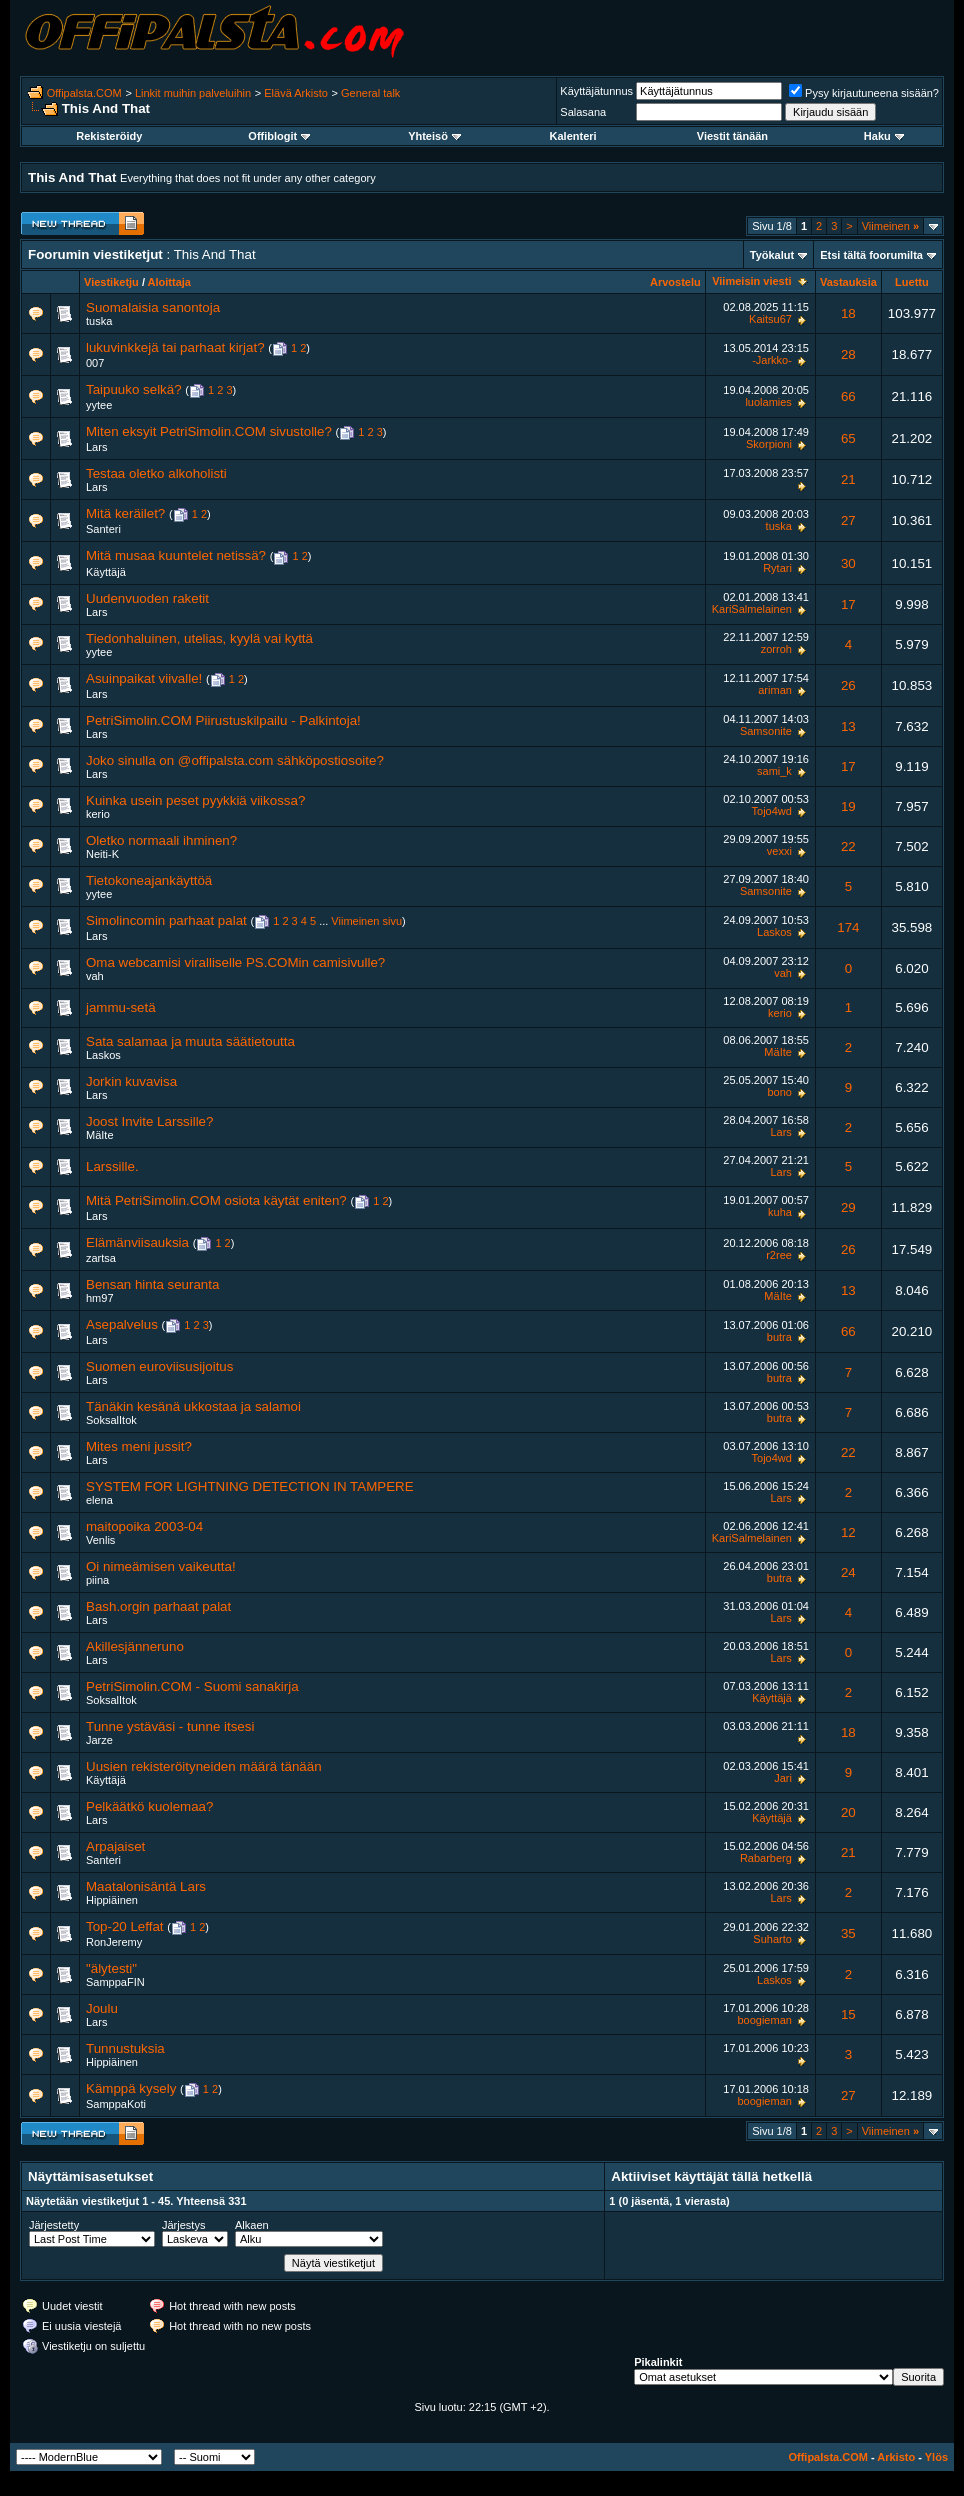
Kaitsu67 (770, 319)
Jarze (99, 1740)
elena (99, 1500)
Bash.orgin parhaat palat (158, 1606)
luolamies (768, 402)
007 (95, 363)
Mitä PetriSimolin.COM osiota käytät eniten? (216, 1200)
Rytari (777, 568)
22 (848, 846)
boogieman (764, 2020)
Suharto (772, 1939)
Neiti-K (102, 854)
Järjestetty (54, 2225)
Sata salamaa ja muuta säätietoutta (190, 1041)
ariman (775, 690)
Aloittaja (169, 282)
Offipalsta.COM (84, 93)
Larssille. (112, 1166)
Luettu (912, 282)
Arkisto (896, 2457)
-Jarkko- (772, 360)
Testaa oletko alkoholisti (156, 473)
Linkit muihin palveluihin (193, 93)
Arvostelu (675, 282)
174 (848, 927)
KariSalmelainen (752, 609)
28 (848, 354)
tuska (99, 321)
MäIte (778, 1052)
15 (848, 2014)
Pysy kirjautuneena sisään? (864, 93)
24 (848, 1572)
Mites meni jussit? (139, 1446)
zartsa (101, 1258)
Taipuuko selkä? (134, 389)
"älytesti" (111, 1968)
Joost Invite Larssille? (149, 1121)
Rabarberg (766, 1858)
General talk (370, 93)
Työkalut (772, 255)
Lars (96, 447)
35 (848, 1933)
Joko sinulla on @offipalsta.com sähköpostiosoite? (235, 760)
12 (848, 1532)
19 (848, 806)
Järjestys (183, 2225)
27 (848, 520)
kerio (98, 814)
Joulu (102, 2008)
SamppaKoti (116, 2104)
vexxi (779, 851)
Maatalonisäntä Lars (146, 1886)
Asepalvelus (122, 1324)
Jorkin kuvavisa (131, 1081)
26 (848, 685)
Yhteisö (434, 136)
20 (848, 1812)
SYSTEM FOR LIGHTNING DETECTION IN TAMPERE (250, 1486)
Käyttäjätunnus (596, 91)
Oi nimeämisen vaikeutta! (161, 1566)
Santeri (103, 529)
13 (848, 726)
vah (95, 976)
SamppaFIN (115, 1982)
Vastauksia (848, 282)
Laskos (774, 932)
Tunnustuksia (125, 2048)
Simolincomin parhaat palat (166, 920)
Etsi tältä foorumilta (871, 255)
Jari (783, 1778)
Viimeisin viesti (751, 281)
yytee (99, 405)
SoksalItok (111, 1420)
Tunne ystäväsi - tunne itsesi (170, 1726)
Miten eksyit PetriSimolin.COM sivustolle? (209, 431)
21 (848, 479)
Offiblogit (279, 136)
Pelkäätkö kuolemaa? (149, 1806)
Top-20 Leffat (125, 1926)
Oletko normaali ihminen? (161, 840)
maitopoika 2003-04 (144, 1526)
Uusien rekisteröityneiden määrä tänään (204, 1766)
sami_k (774, 771)
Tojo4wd (772, 811)
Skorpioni (769, 444)
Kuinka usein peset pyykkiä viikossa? (195, 800)
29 (848, 1207)
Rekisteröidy (109, 136)
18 (848, 313)
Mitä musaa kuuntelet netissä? (176, 555)
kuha (780, 1212)
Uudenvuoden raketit (147, 598)
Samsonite (766, 731)
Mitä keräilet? (125, 513)
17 (848, 604)
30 (848, 563)
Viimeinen (890, 226)
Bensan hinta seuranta (152, 1284)
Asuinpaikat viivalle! (144, 678)
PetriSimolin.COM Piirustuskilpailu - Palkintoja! (223, 720)
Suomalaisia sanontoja (153, 307)
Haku (884, 136)
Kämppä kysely (131, 2088)
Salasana (583, 112)
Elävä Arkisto (296, 93)
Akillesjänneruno (135, 1646)
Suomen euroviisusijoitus (159, 1366)
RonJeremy (114, 1942)
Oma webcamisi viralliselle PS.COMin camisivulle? (235, 962)
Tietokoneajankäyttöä (149, 880)
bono (779, 1092)
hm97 (100, 1298)
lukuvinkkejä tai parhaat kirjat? (175, 347)
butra (779, 1337)
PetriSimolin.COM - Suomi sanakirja (192, 1686)
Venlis (100, 1540)
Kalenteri (573, 136)
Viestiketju (111, 282)
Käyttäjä (106, 572)
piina (97, 1580)
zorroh (776, 649)
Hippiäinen (112, 1900)
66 (848, 396)
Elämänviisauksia (137, 1242)
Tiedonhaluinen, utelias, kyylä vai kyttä (199, 638)
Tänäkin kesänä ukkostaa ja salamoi (193, 1406)
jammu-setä (121, 1007)
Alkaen (252, 2225)
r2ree (779, 1255)
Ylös (936, 2457)
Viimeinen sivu (366, 921)
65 (848, 438)
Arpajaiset (115, 1846)
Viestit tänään (732, 136)
